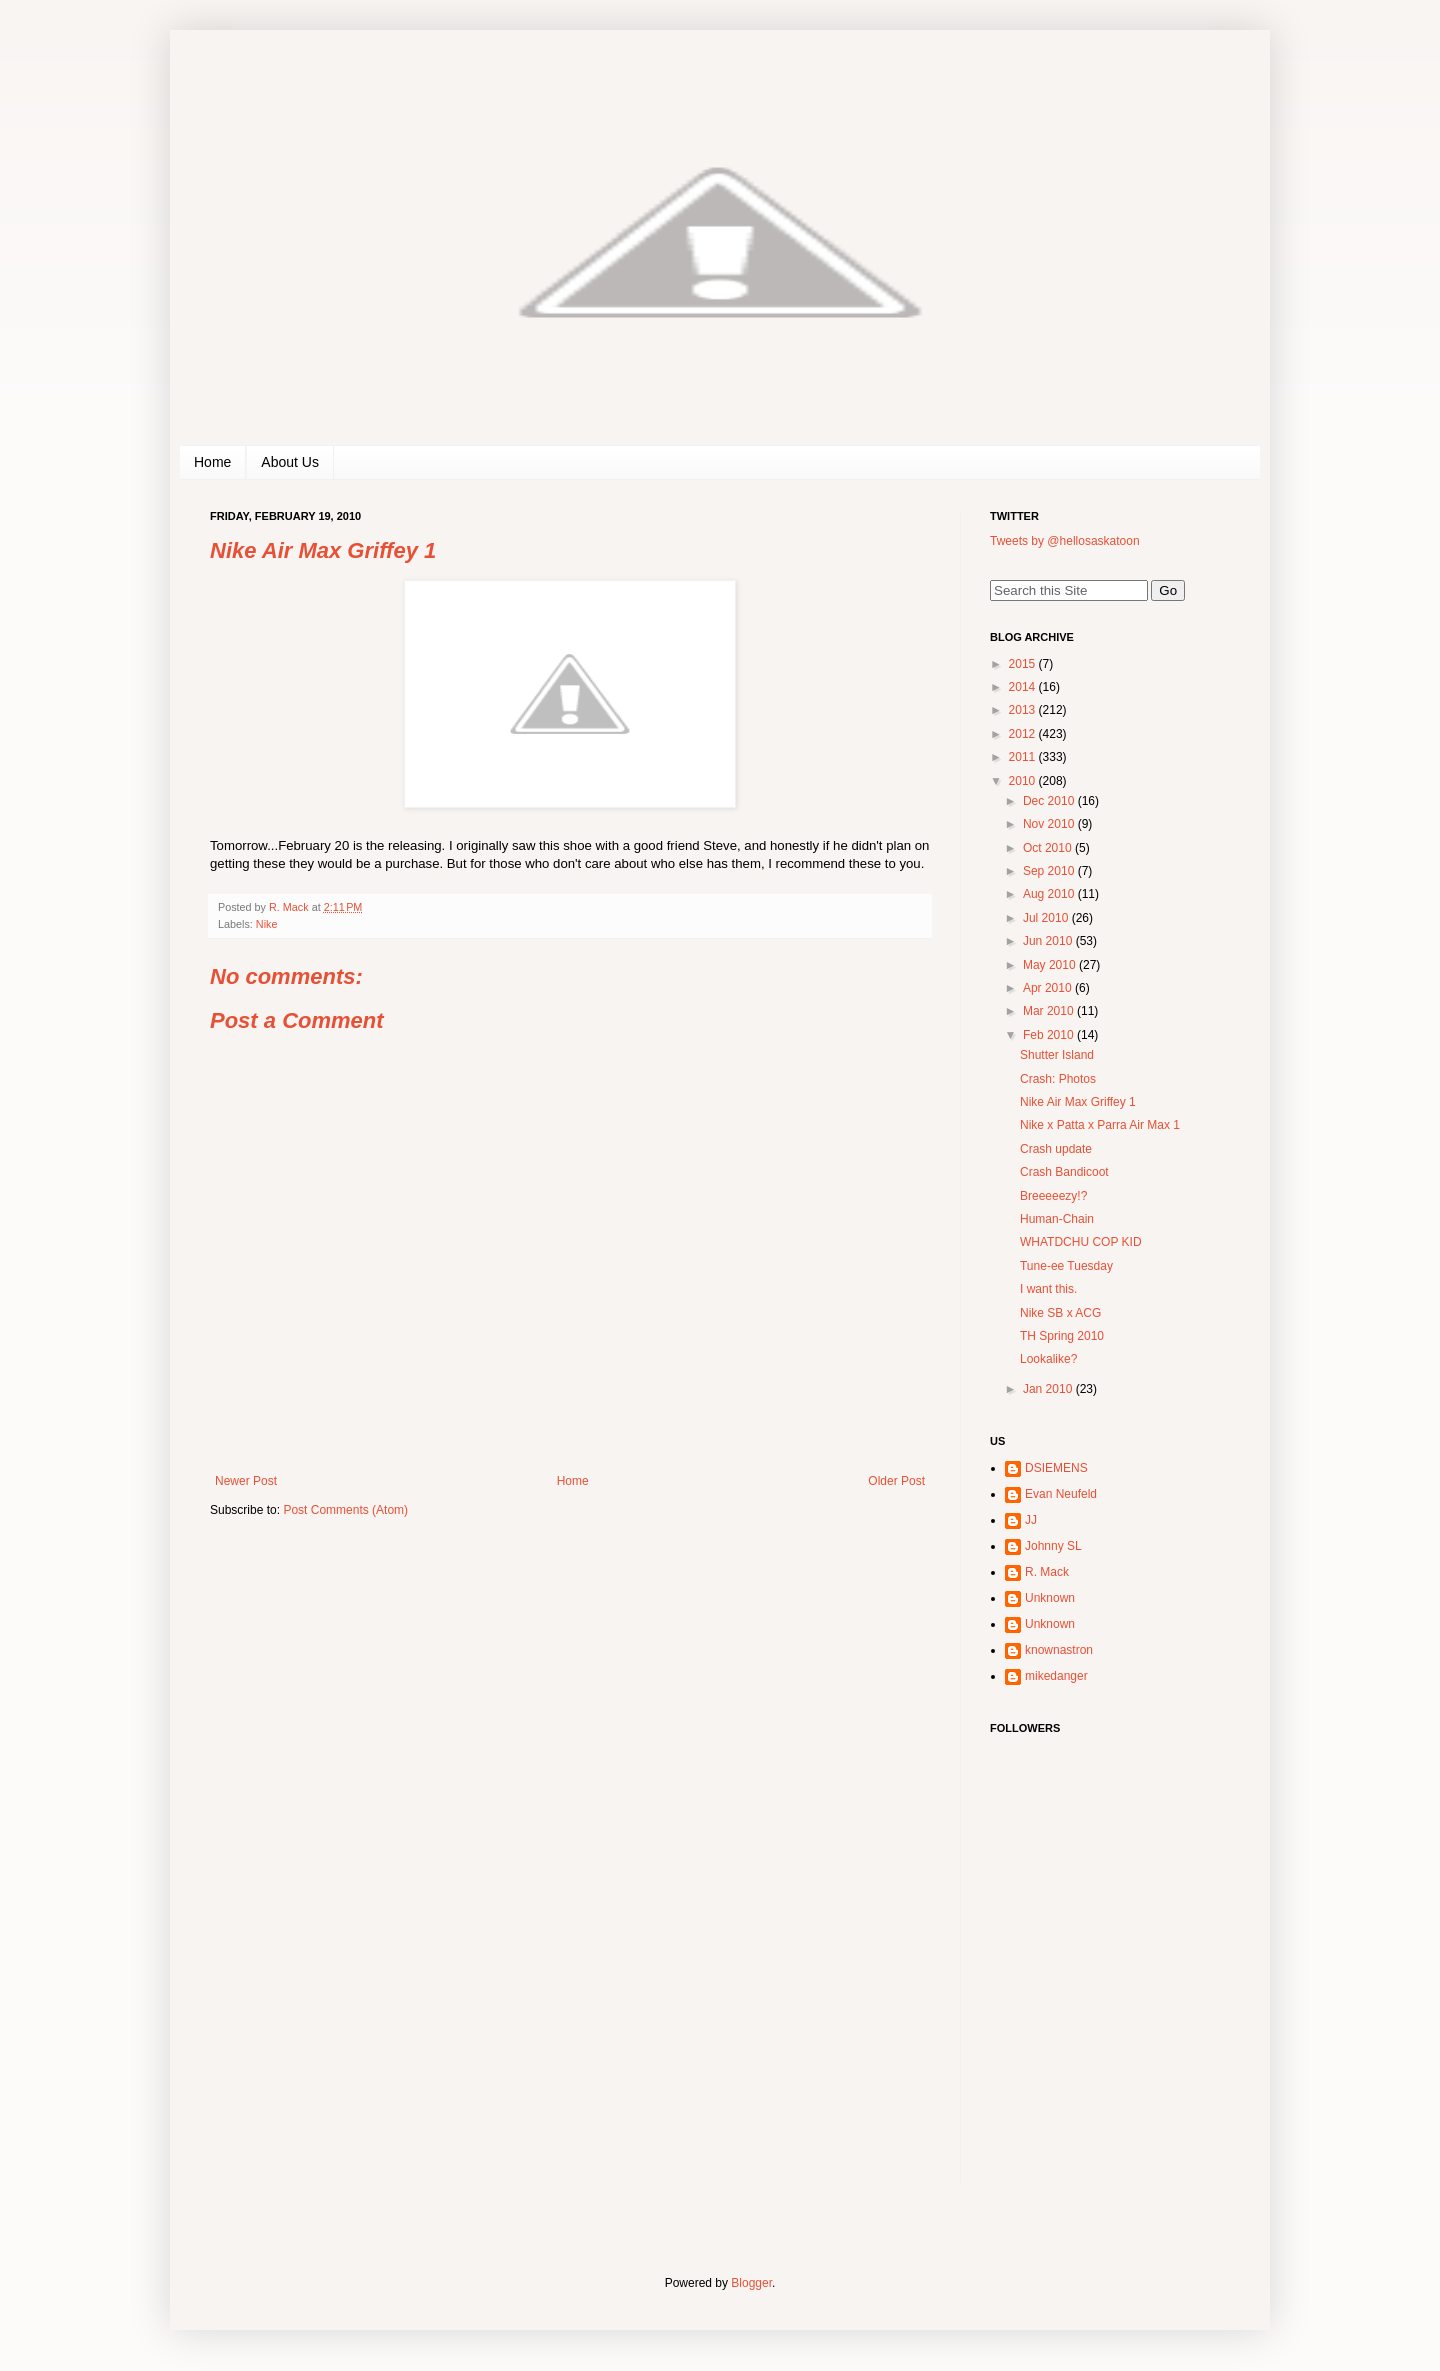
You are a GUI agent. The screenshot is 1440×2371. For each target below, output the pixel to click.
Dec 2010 (1050, 801)
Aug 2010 (1050, 894)
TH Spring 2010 (1062, 1336)
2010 (1024, 781)
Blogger (751, 2283)
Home (212, 462)
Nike (267, 924)
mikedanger (1056, 1676)
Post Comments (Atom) (345, 1510)
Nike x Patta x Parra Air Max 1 (1100, 1125)
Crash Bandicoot (1064, 1172)
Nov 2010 (1050, 824)
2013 (1024, 710)
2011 (1024, 757)
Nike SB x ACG (1060, 1313)
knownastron (1059, 1650)
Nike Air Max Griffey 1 (1078, 1102)
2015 (1024, 664)
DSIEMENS (1056, 1468)
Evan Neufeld (1061, 1494)
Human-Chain (1057, 1219)
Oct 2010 (1049, 848)
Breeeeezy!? (1053, 1196)
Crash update (1056, 1149)
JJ (1031, 1520)
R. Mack (1047, 1572)
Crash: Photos (1058, 1079)
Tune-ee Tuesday (1066, 1266)
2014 (1024, 687)
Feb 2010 (1050, 1035)
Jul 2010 (1047, 918)
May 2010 (1051, 965)
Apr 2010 (1049, 988)
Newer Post (246, 1481)
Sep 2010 (1050, 871)
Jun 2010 (1049, 941)
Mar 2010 (1050, 1011)
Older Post (896, 1481)
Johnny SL (1053, 1546)
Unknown (1050, 1598)
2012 (1024, 734)
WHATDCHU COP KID (1081, 1242)
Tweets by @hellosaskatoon (1065, 541)
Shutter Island (1057, 1055)
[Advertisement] (1115, 2055)
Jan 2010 (1049, 1389)
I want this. (1048, 1289)
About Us (290, 462)
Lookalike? (1048, 1359)
